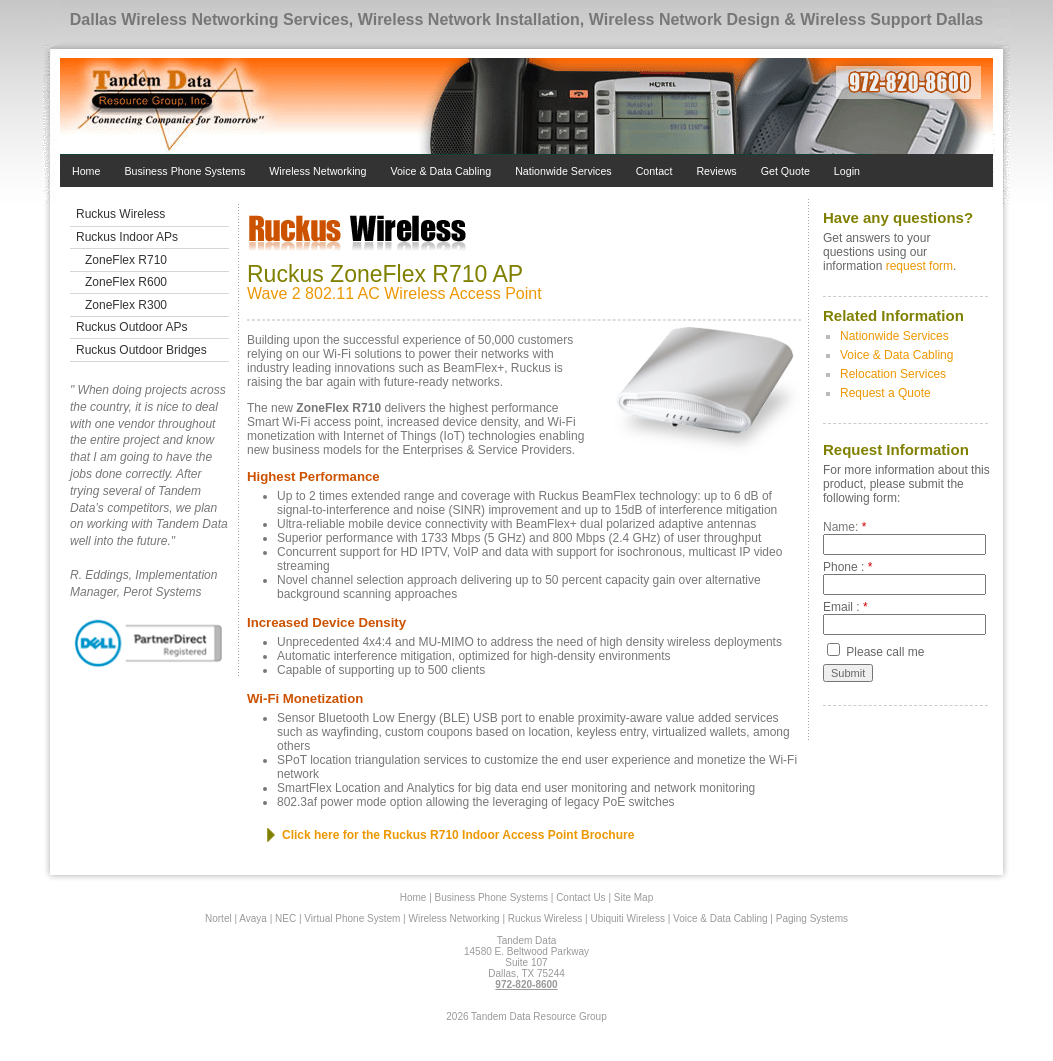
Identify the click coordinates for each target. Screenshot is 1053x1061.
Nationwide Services (563, 171)
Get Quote (785, 171)
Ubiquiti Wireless (627, 918)
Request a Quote (885, 393)
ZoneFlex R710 (126, 260)
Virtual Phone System (352, 918)
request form (919, 266)
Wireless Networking (317, 171)
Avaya (253, 918)
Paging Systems (812, 918)
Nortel (218, 918)
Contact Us (580, 897)
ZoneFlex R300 (126, 305)
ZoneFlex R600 (126, 282)
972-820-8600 (526, 984)
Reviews (716, 171)
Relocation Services (893, 374)
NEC (285, 918)
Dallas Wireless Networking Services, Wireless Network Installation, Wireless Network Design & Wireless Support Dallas (527, 19)
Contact (654, 171)
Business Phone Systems (184, 171)
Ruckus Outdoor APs (131, 327)
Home (86, 171)
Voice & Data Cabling (440, 171)
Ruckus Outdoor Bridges (141, 350)
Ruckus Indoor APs (127, 237)
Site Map (633, 897)
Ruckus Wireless (120, 214)
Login (847, 171)
